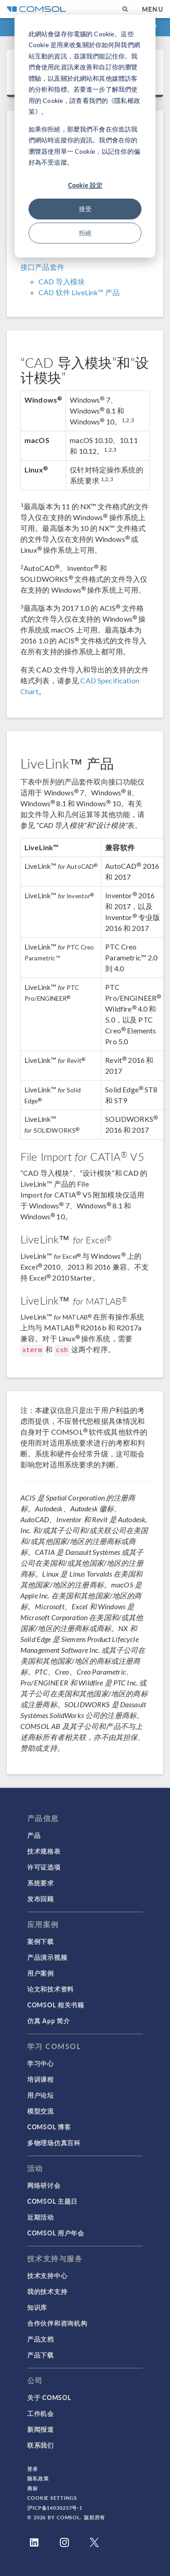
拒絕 (85, 233)
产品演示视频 (47, 1957)
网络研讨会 (44, 2185)
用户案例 (40, 1972)
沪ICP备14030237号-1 (55, 2507)
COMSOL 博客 (49, 2126)
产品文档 (40, 2338)
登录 (32, 2468)
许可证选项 (44, 1866)
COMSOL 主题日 (52, 2201)
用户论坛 (40, 2094)
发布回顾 (40, 1898)
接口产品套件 (42, 267)
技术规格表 (44, 1850)
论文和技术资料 (50, 1988)
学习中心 (40, 2063)
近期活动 (40, 2216)
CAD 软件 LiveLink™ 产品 (79, 292)
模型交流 (40, 2110)
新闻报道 (40, 2429)
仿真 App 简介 (48, 2020)
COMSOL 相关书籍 (55, 2004)
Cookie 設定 (85, 185)
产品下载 (40, 2354)
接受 (85, 209)
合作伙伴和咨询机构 (57, 2323)
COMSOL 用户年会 (55, 2232)
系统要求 (40, 1882)
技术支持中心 (47, 2275)
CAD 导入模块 (62, 281)
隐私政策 (38, 2478)
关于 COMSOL (49, 2397)
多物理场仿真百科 (54, 2142)
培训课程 (40, 2079)
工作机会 (40, 2413)
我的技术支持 (47, 2291)
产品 (33, 1835)
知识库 (37, 2307)
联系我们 (40, 2444)
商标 (32, 2488)
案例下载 (40, 1941)
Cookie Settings (52, 2497)
